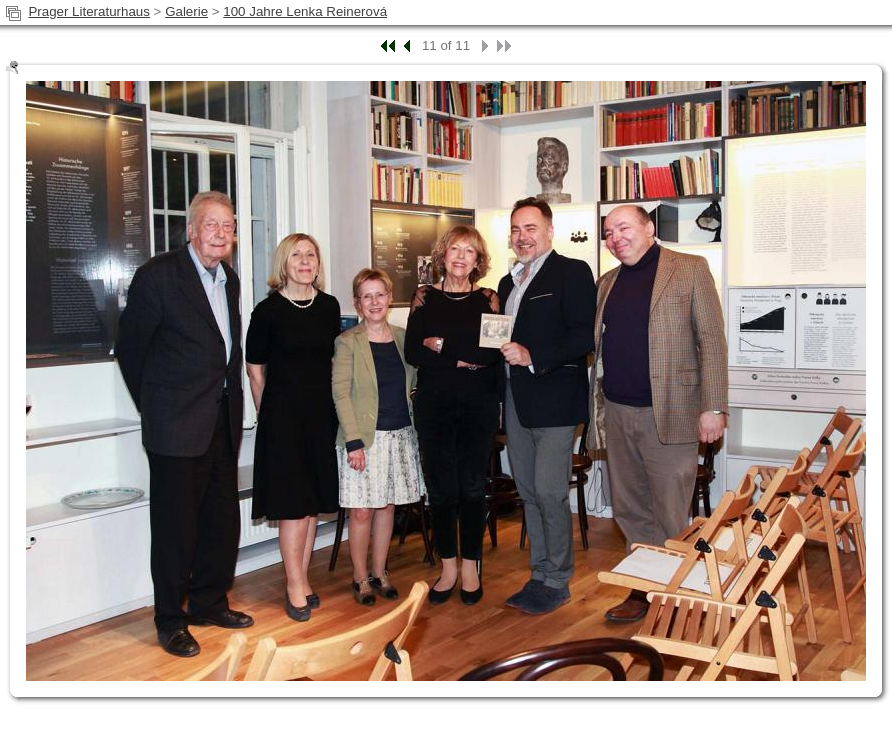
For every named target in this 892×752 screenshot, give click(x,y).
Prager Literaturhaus (89, 11)
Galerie (186, 11)
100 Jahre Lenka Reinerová (305, 11)
